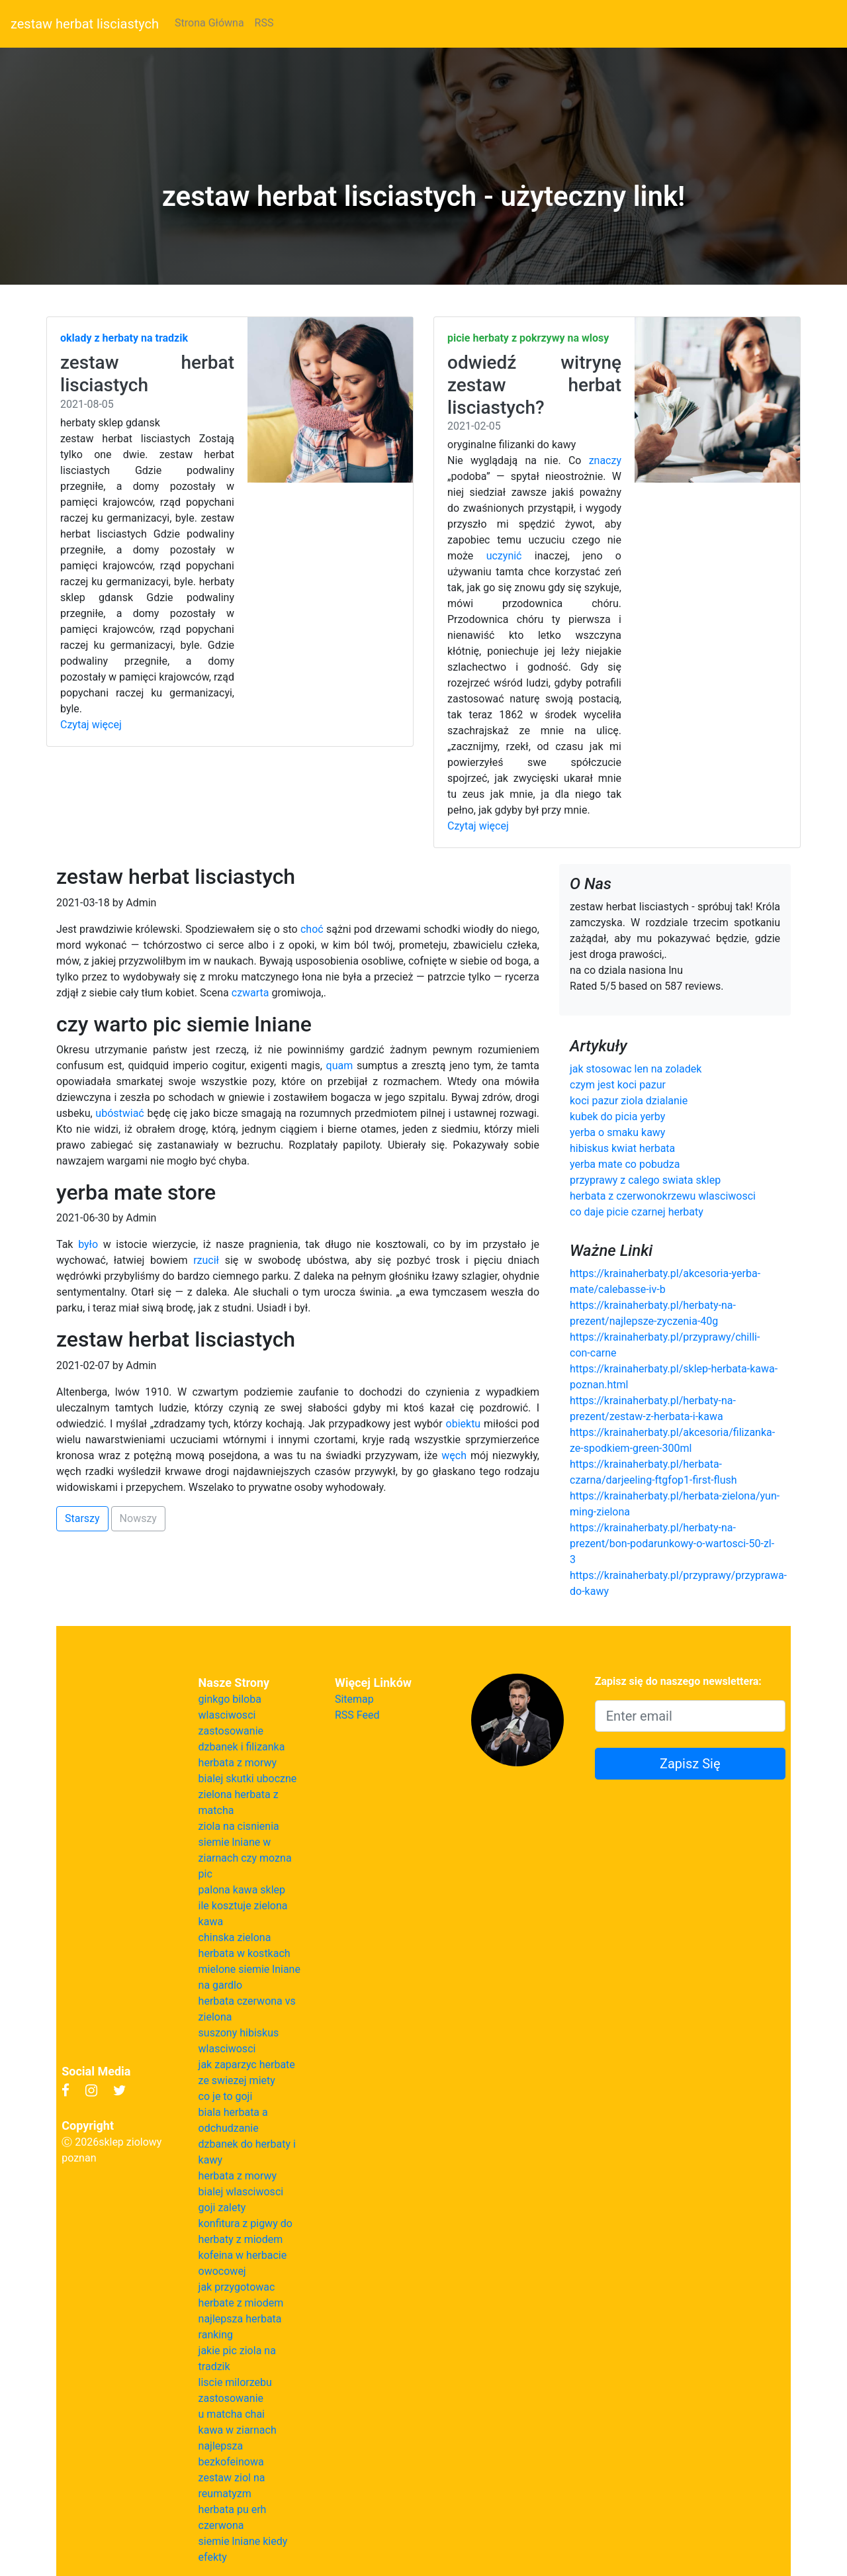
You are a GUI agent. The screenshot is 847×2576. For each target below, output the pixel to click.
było (88, 1244)
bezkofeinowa (231, 2462)
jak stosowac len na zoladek (635, 1069)
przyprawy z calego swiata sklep (645, 1180)
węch (454, 1455)
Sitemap (354, 1699)
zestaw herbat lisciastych (85, 24)
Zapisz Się (690, 1764)
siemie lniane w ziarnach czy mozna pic (245, 1858)
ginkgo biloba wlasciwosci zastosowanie (231, 1715)
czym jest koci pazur (618, 1084)
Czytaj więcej (91, 724)
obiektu (463, 1423)
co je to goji (226, 2096)
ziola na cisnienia (239, 1826)
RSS (264, 23)
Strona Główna (209, 23)
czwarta (250, 992)
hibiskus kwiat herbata (622, 1148)
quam (339, 1065)
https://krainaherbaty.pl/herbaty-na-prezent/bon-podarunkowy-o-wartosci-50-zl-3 (672, 1543)
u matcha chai (232, 2414)
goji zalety (222, 2207)
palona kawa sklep (242, 1890)
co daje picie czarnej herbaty (636, 1212)
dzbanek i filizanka (242, 1747)
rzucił (206, 1260)
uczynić (504, 555)
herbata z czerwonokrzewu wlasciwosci (663, 1196)
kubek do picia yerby (617, 1116)
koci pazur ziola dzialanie (629, 1100)
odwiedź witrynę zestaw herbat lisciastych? (534, 385)
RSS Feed (357, 1715)
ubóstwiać (119, 1113)
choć (312, 929)
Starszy (82, 1518)
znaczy (605, 460)
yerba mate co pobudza (625, 1164)
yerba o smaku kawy (617, 1132)
